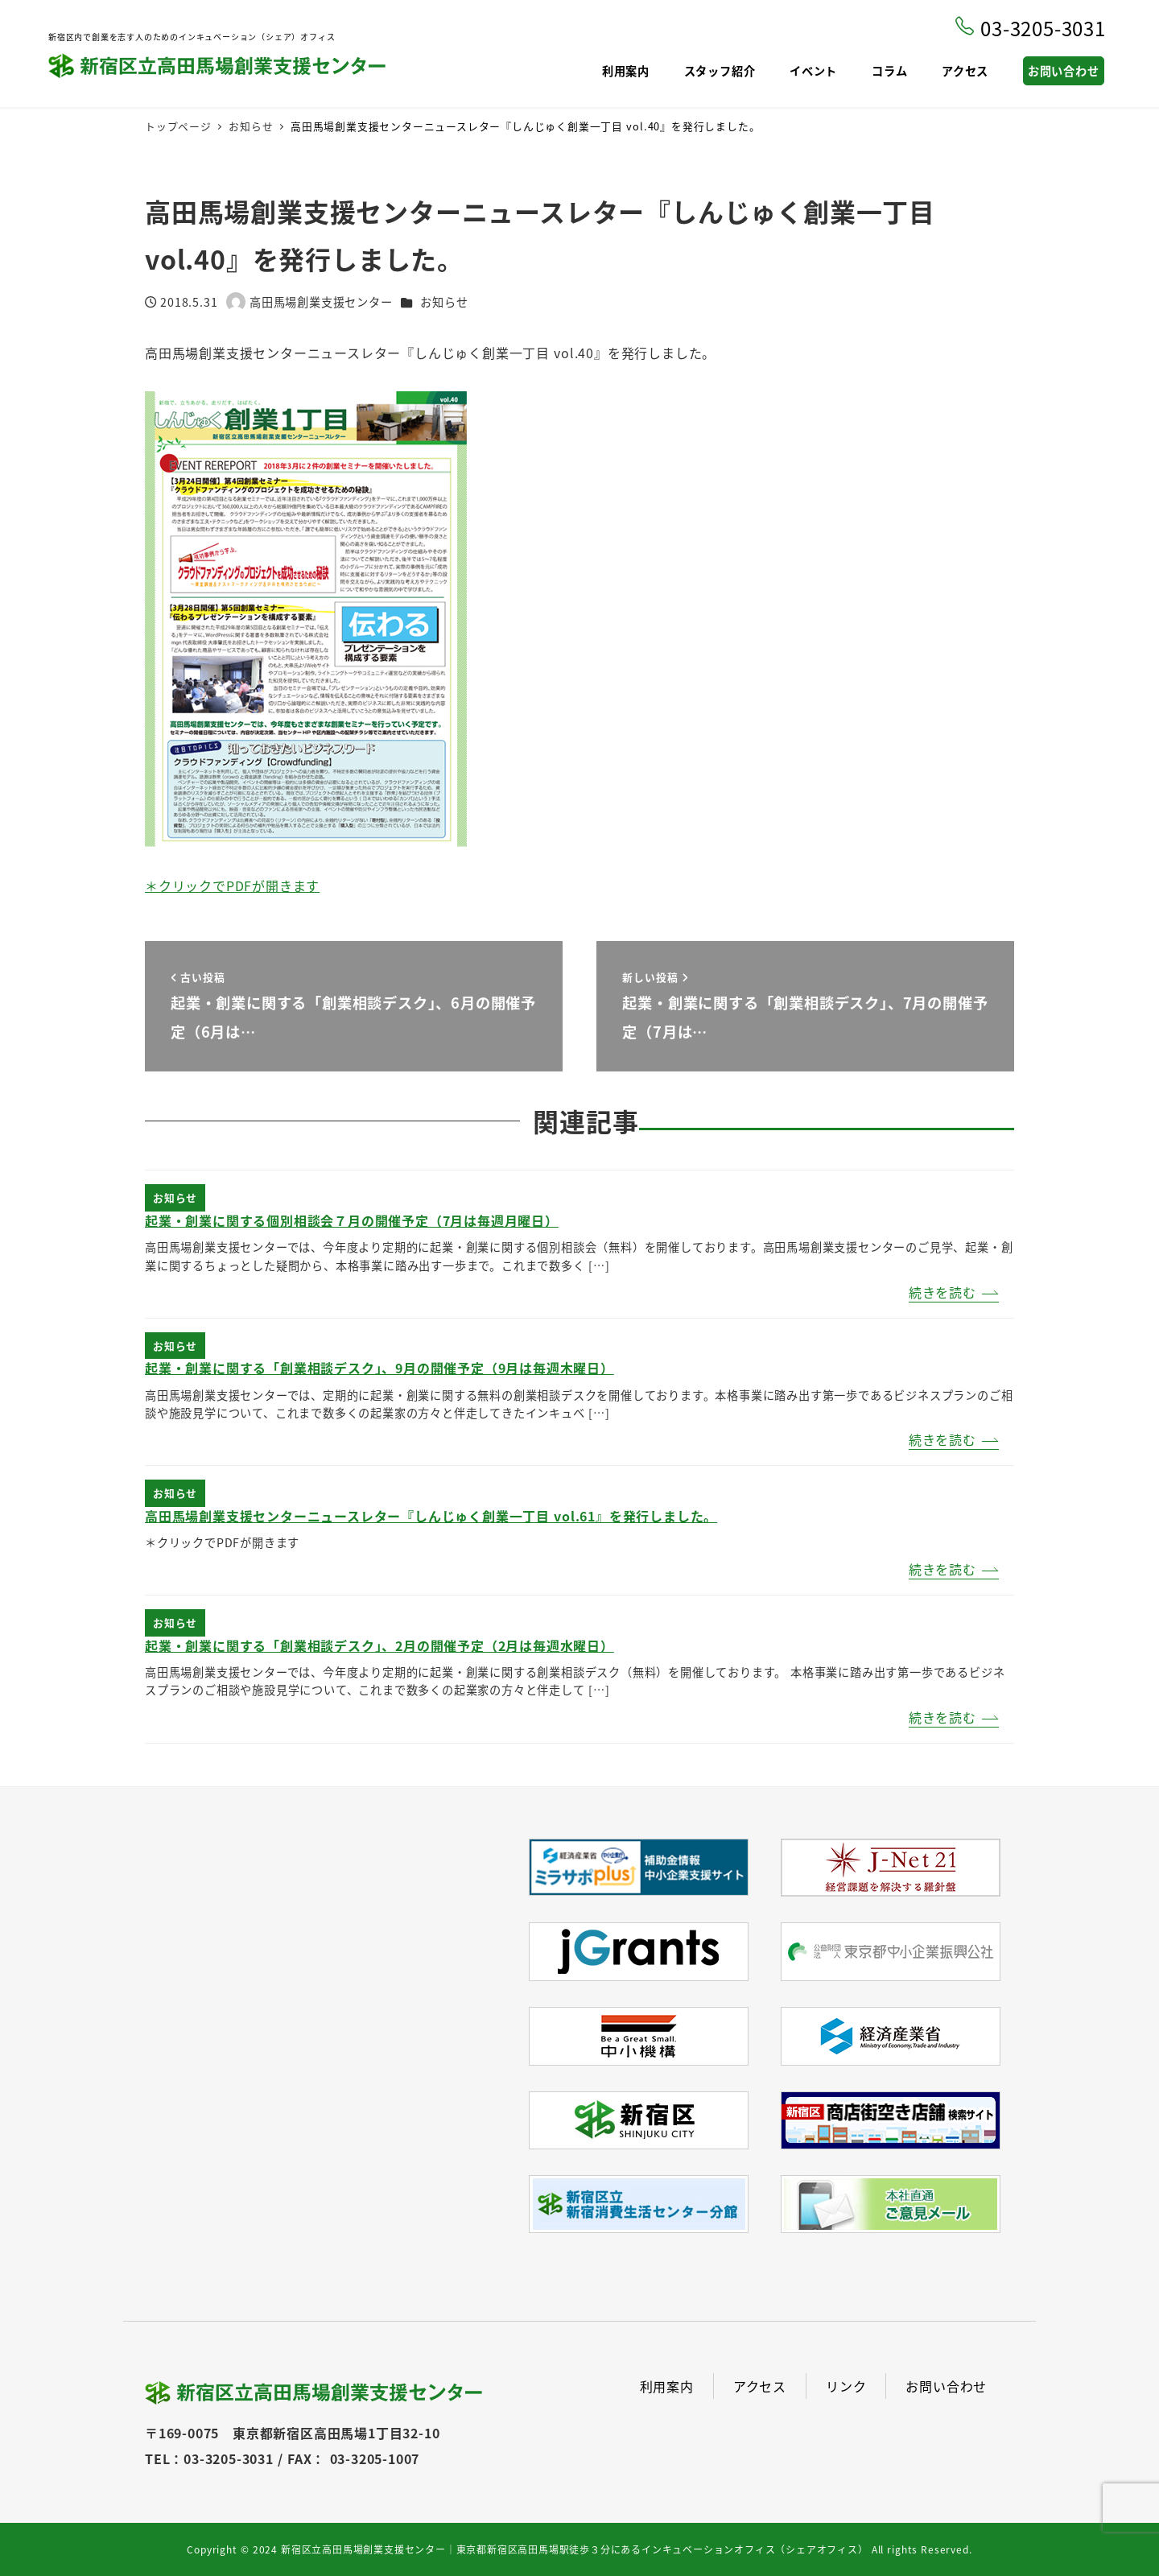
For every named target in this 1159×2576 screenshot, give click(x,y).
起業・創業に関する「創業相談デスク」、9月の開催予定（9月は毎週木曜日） (379, 1367)
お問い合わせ (946, 2386)
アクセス (759, 2386)
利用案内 (667, 2386)
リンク (846, 2386)
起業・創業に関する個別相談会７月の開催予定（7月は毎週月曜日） (352, 1220)
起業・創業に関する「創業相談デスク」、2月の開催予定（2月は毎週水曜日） (379, 1645)
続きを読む (942, 1292)
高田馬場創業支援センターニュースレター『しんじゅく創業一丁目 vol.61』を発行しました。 (431, 1515)
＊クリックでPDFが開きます (232, 885)
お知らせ (444, 302)
